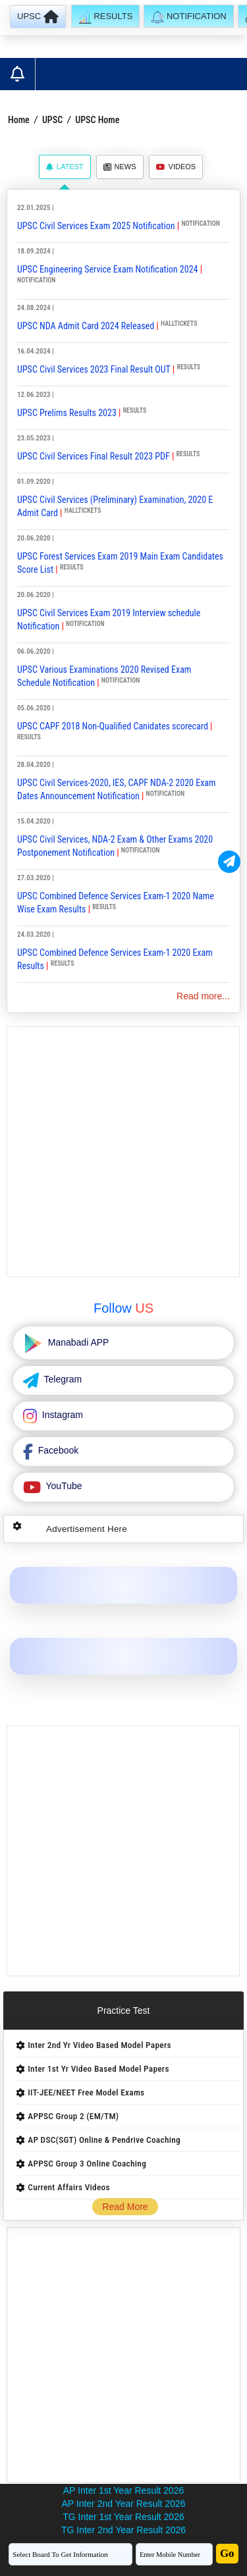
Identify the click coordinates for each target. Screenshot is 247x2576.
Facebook (57, 1450)
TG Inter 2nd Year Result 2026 (123, 2530)
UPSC (52, 120)
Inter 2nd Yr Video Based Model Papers (99, 2045)
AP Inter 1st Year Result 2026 (123, 2490)
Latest (65, 167)
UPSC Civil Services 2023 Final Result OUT (94, 369)
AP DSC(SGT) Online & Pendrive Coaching (104, 2140)
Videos (176, 167)
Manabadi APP (77, 1342)
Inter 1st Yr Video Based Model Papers (98, 2069)
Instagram (61, 1414)
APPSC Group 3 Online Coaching (87, 2164)
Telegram (61, 1379)
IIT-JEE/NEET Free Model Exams (86, 2092)
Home (19, 120)
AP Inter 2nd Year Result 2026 (123, 2503)
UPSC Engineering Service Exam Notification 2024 (107, 269)
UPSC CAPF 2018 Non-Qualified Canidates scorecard (112, 726)
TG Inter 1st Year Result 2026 (123, 2516)
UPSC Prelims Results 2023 (67, 412)
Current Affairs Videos (69, 2187)
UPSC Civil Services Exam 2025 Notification (96, 226)
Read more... (203, 996)
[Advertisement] (123, 1151)
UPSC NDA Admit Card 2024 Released (85, 326)
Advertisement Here (86, 1529)
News (119, 167)
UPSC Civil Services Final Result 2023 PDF (93, 456)
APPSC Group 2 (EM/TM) (73, 2116)
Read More (125, 2206)
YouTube (62, 1486)
